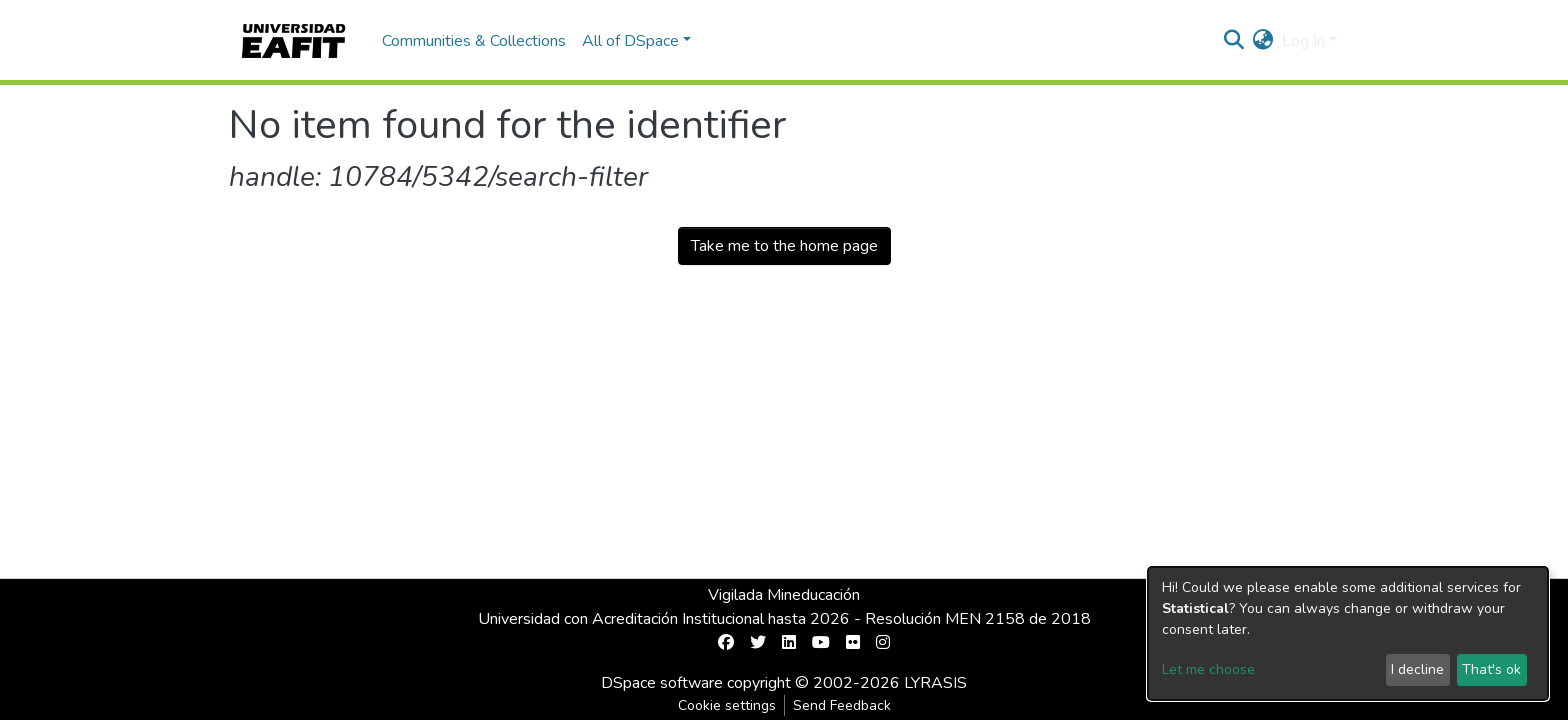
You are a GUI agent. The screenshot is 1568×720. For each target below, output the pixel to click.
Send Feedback (842, 705)
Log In (1303, 41)
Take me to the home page (784, 246)
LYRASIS (935, 683)
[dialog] (1348, 633)
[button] (1263, 41)
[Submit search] (1234, 41)
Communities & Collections (474, 41)
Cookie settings (727, 705)
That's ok (1491, 669)
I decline (1417, 669)
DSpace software (662, 683)
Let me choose (1208, 669)
